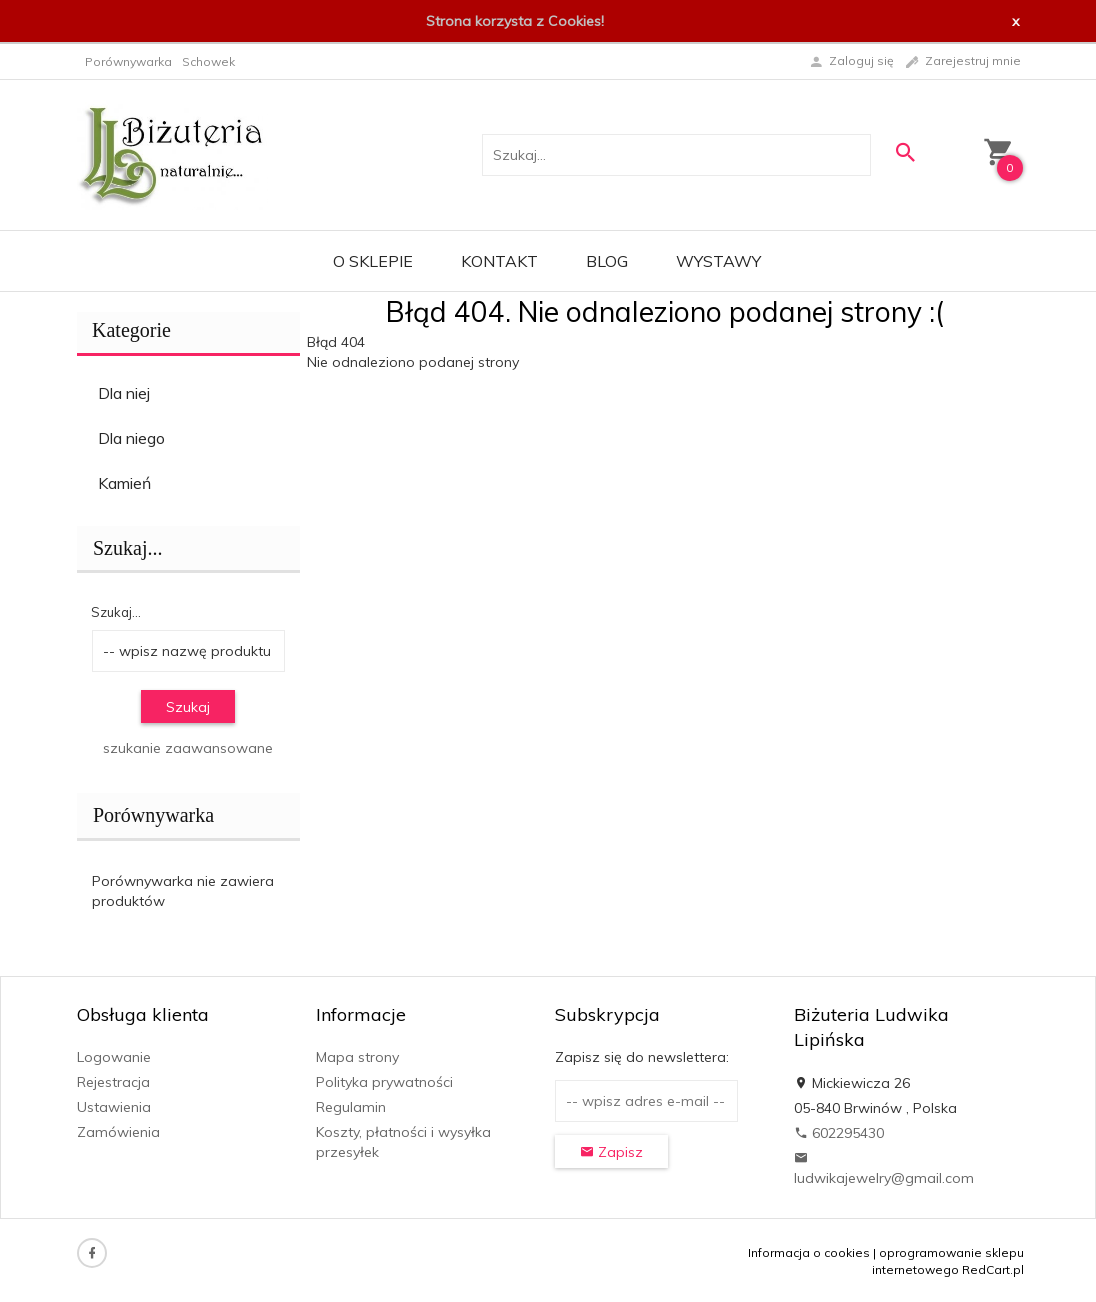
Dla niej (124, 393)
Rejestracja (113, 1082)
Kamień (124, 483)
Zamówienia (118, 1132)
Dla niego (131, 438)
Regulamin (351, 1107)
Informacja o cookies (809, 1252)
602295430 (839, 1133)
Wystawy (718, 261)
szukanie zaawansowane (188, 748)
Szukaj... (127, 548)
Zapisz (611, 1152)
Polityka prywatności (384, 1082)
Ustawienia (114, 1107)
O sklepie (373, 261)
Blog (607, 261)
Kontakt (499, 261)
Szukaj (188, 707)
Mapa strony (357, 1057)
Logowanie (114, 1057)
